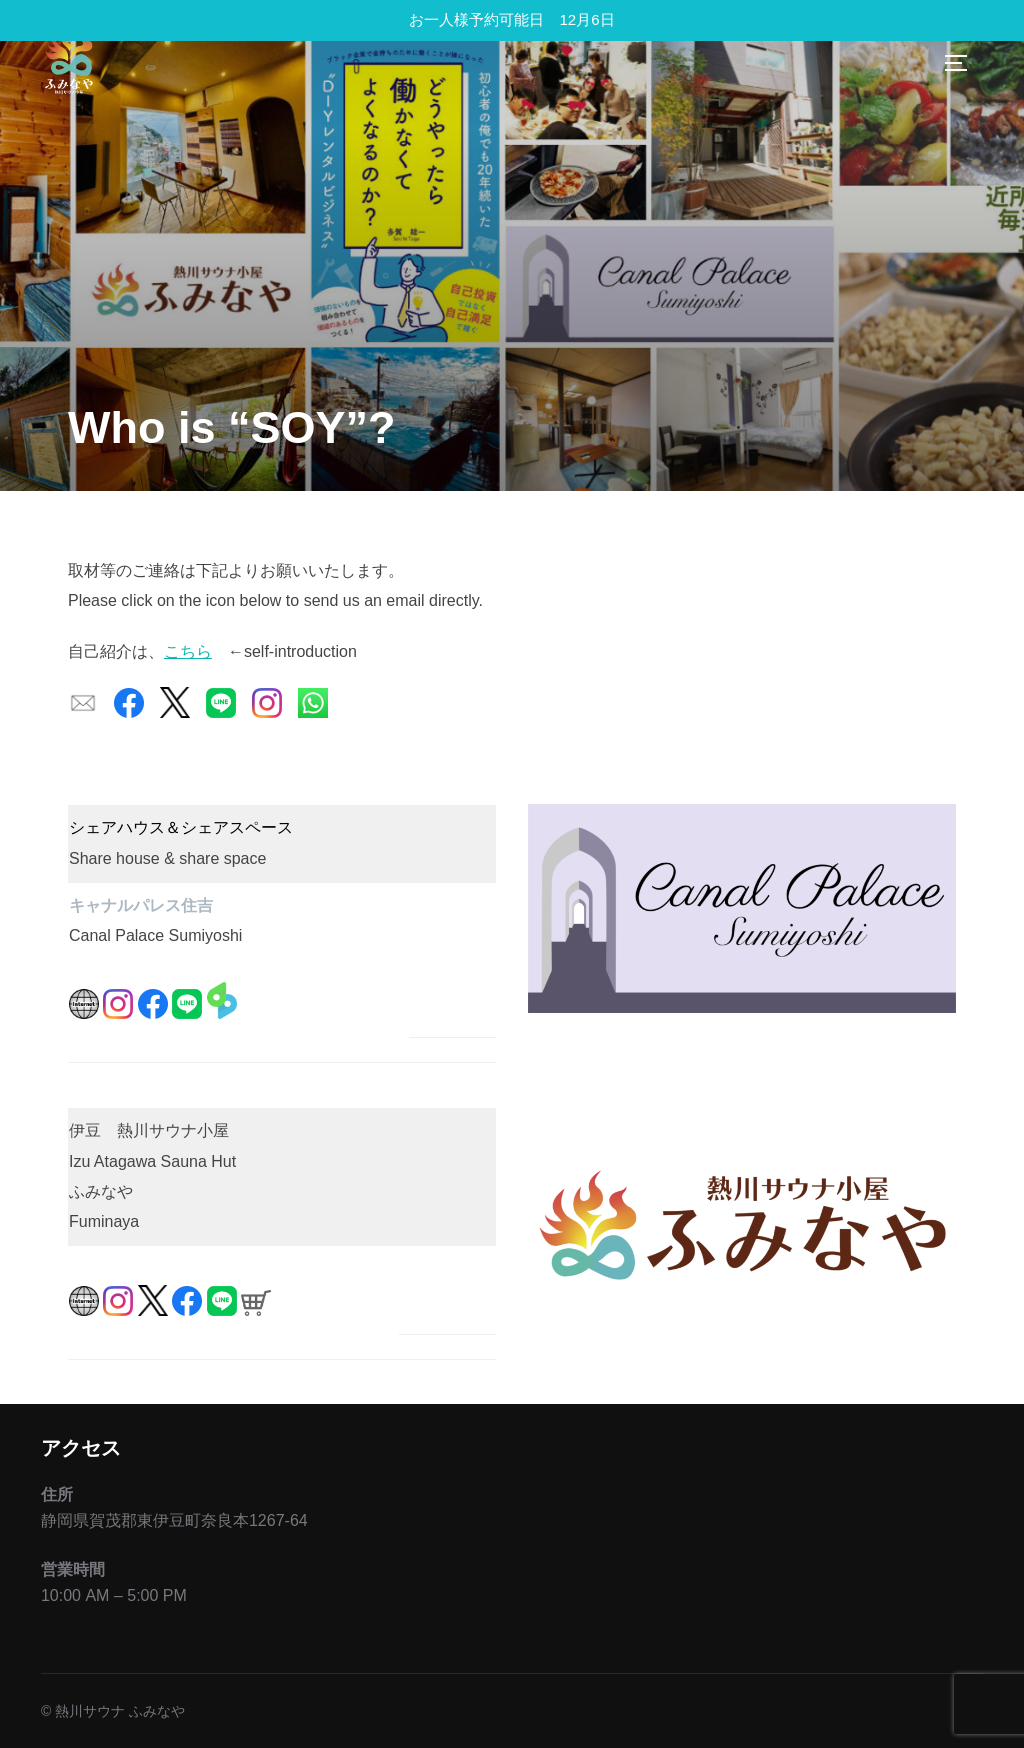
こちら (188, 651)
